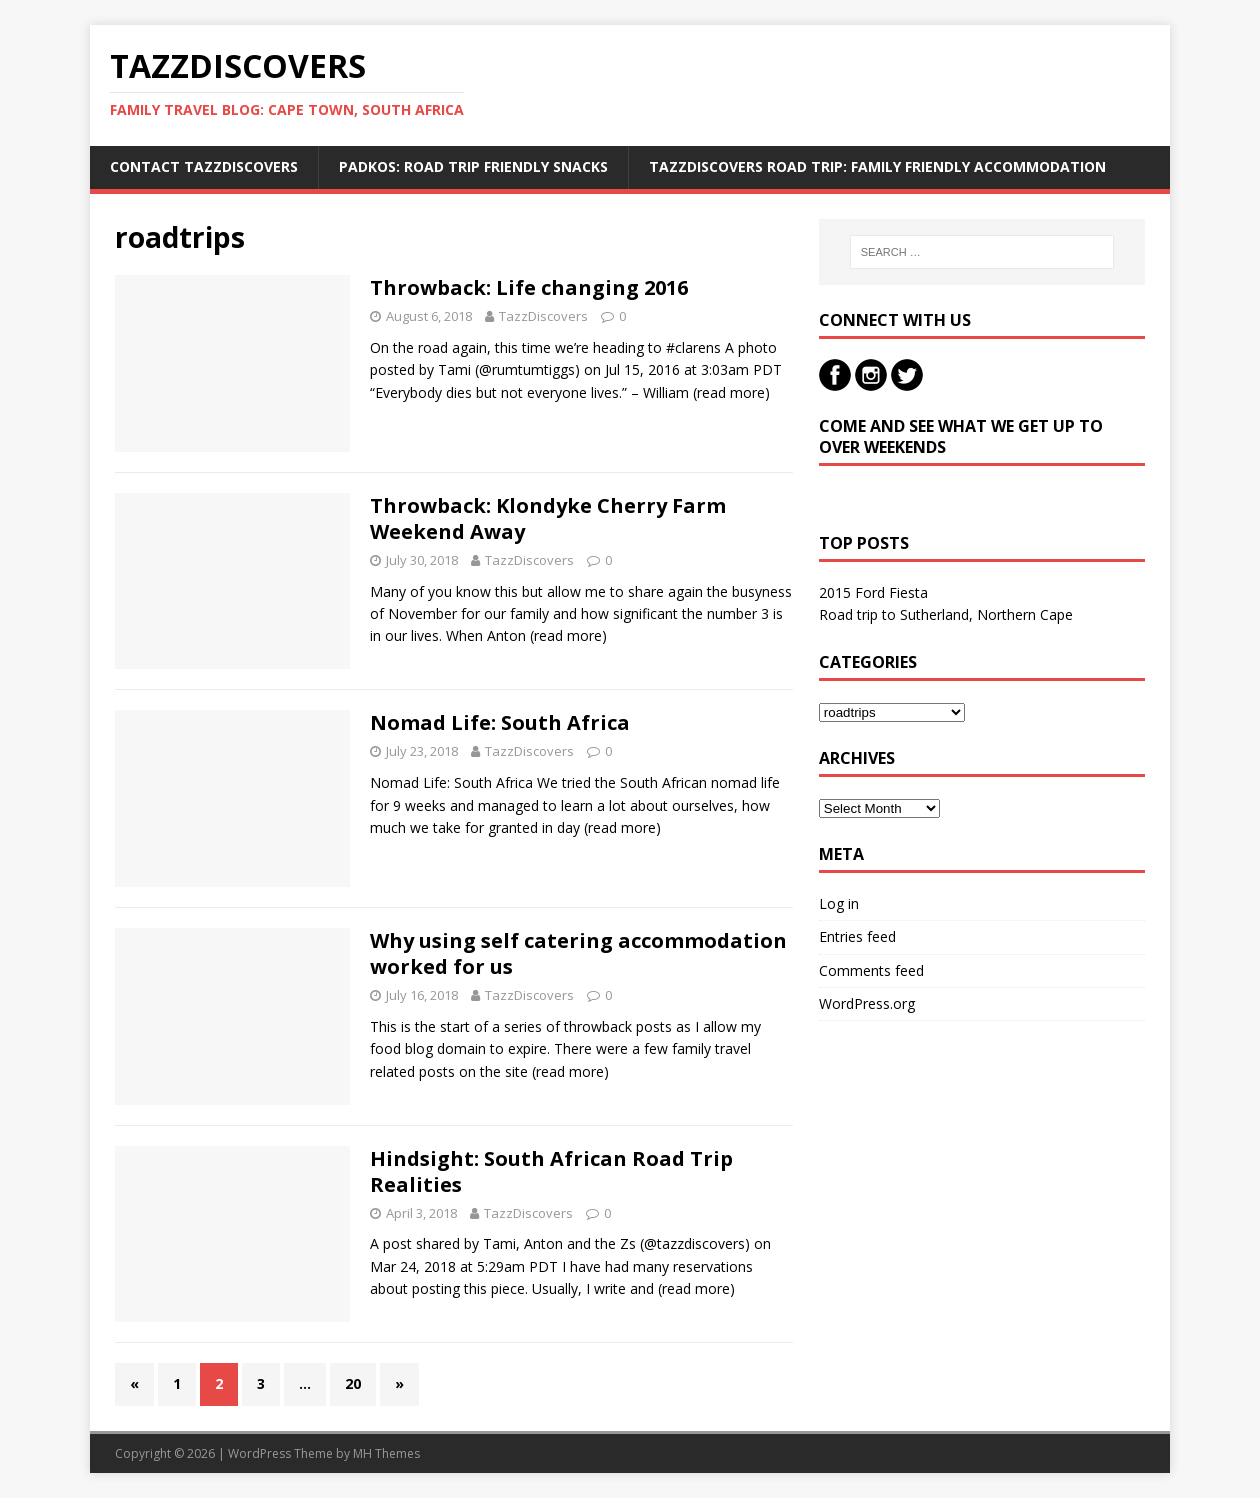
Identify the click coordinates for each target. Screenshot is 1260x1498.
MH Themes (386, 1453)
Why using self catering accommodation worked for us (578, 953)
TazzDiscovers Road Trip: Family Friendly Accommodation (877, 166)
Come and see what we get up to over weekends (961, 436)
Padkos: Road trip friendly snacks (473, 166)
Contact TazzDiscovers (204, 166)
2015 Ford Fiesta (873, 592)
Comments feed (871, 970)
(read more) (731, 392)
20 (353, 1383)
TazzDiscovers (543, 316)
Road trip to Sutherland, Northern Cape (946, 614)
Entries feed (857, 936)
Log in (839, 903)
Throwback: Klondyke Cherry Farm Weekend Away (548, 518)
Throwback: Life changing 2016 (529, 287)
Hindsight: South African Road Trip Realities (551, 1171)
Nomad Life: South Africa (500, 722)
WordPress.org (867, 1003)
